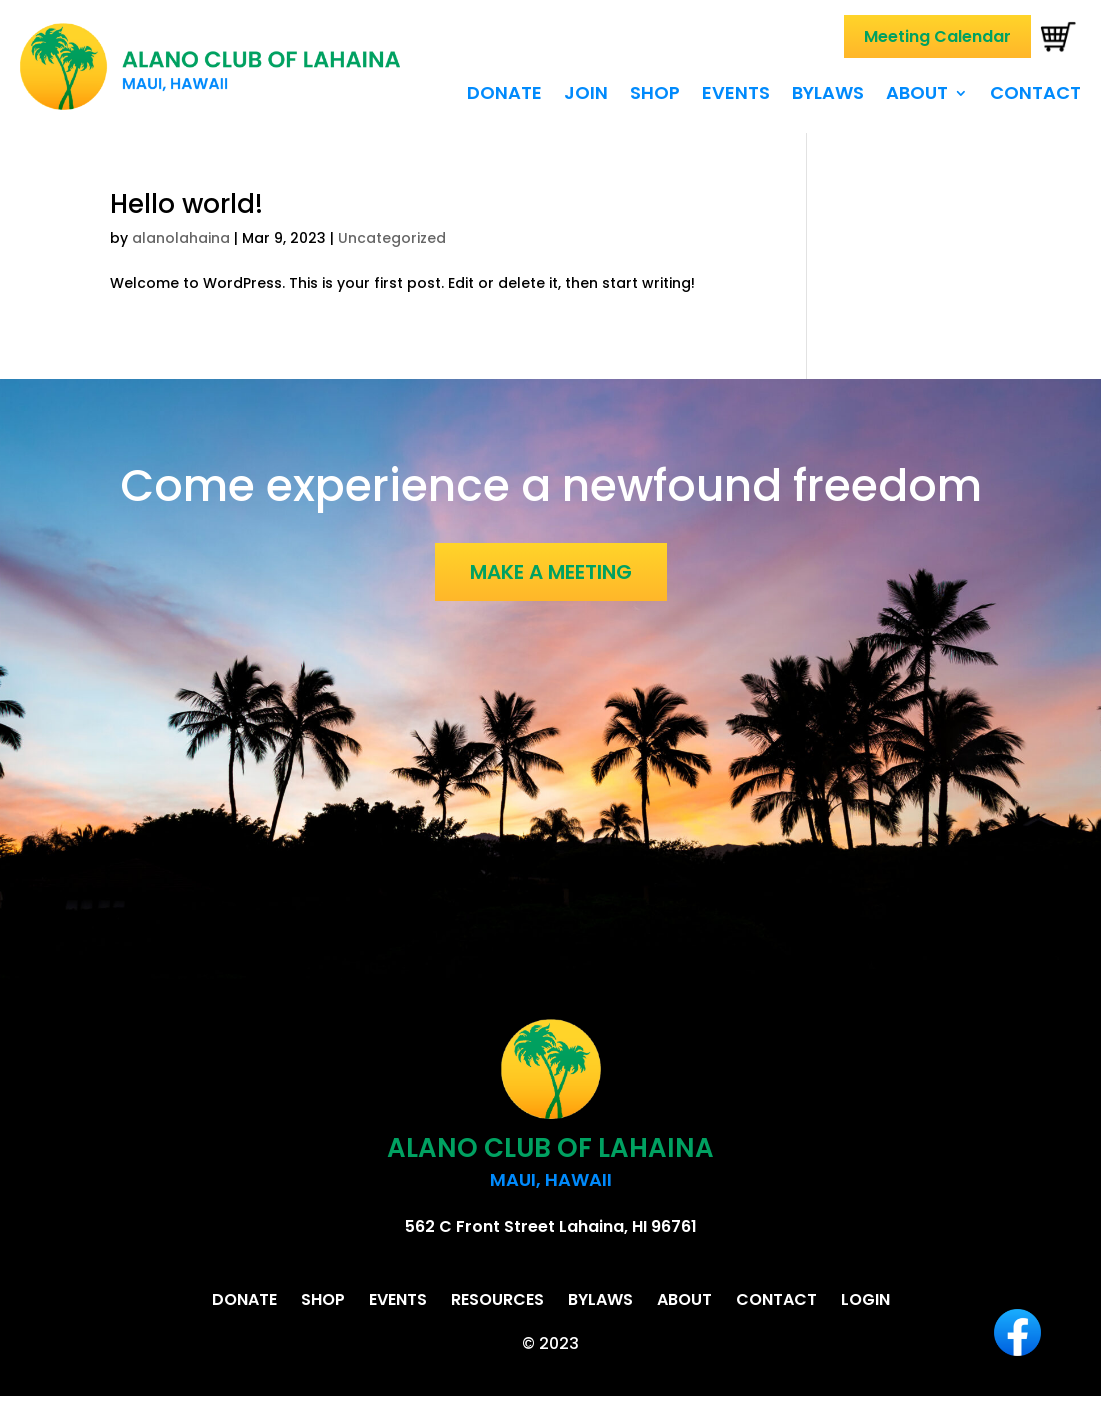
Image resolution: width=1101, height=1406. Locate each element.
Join (586, 95)
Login (865, 1299)
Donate (504, 95)
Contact (1035, 95)
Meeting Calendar (937, 36)
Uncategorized (392, 238)
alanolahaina (181, 238)
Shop (655, 95)
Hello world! (186, 204)
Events (736, 95)
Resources (497, 1299)
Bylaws (828, 95)
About (917, 95)
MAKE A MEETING (551, 572)
